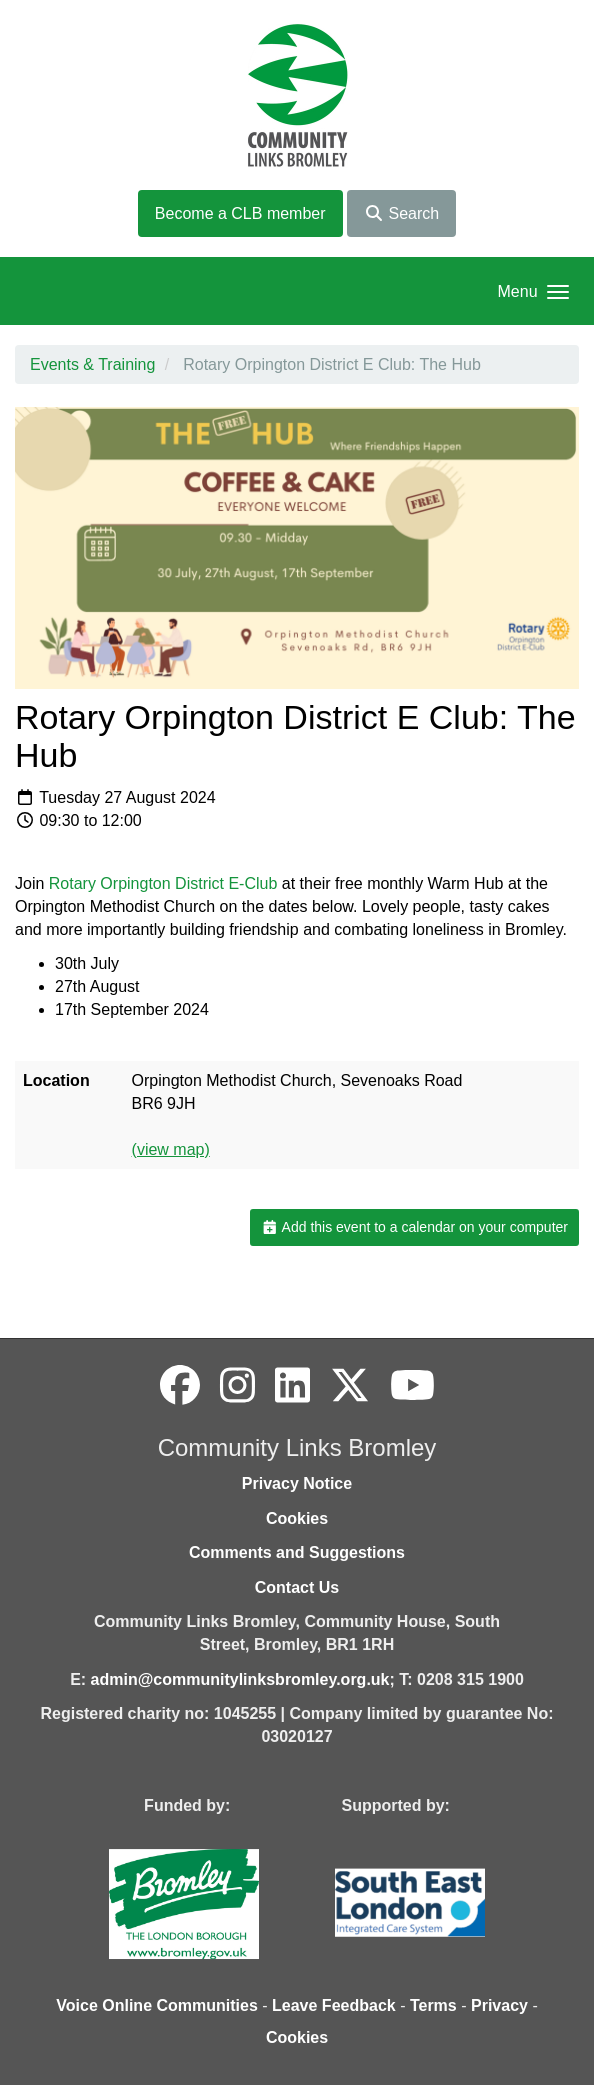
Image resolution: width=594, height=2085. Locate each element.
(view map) (171, 1149)
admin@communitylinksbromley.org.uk (240, 1679)
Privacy (499, 2005)
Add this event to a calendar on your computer (414, 1227)
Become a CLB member (240, 213)
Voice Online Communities (157, 2005)
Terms (433, 2005)
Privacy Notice (297, 1483)
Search (401, 213)
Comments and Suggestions (297, 1552)
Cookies (297, 1518)
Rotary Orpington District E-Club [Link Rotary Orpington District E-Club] (163, 883)
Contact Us (297, 1587)
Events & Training (92, 364)
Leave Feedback (334, 2005)
